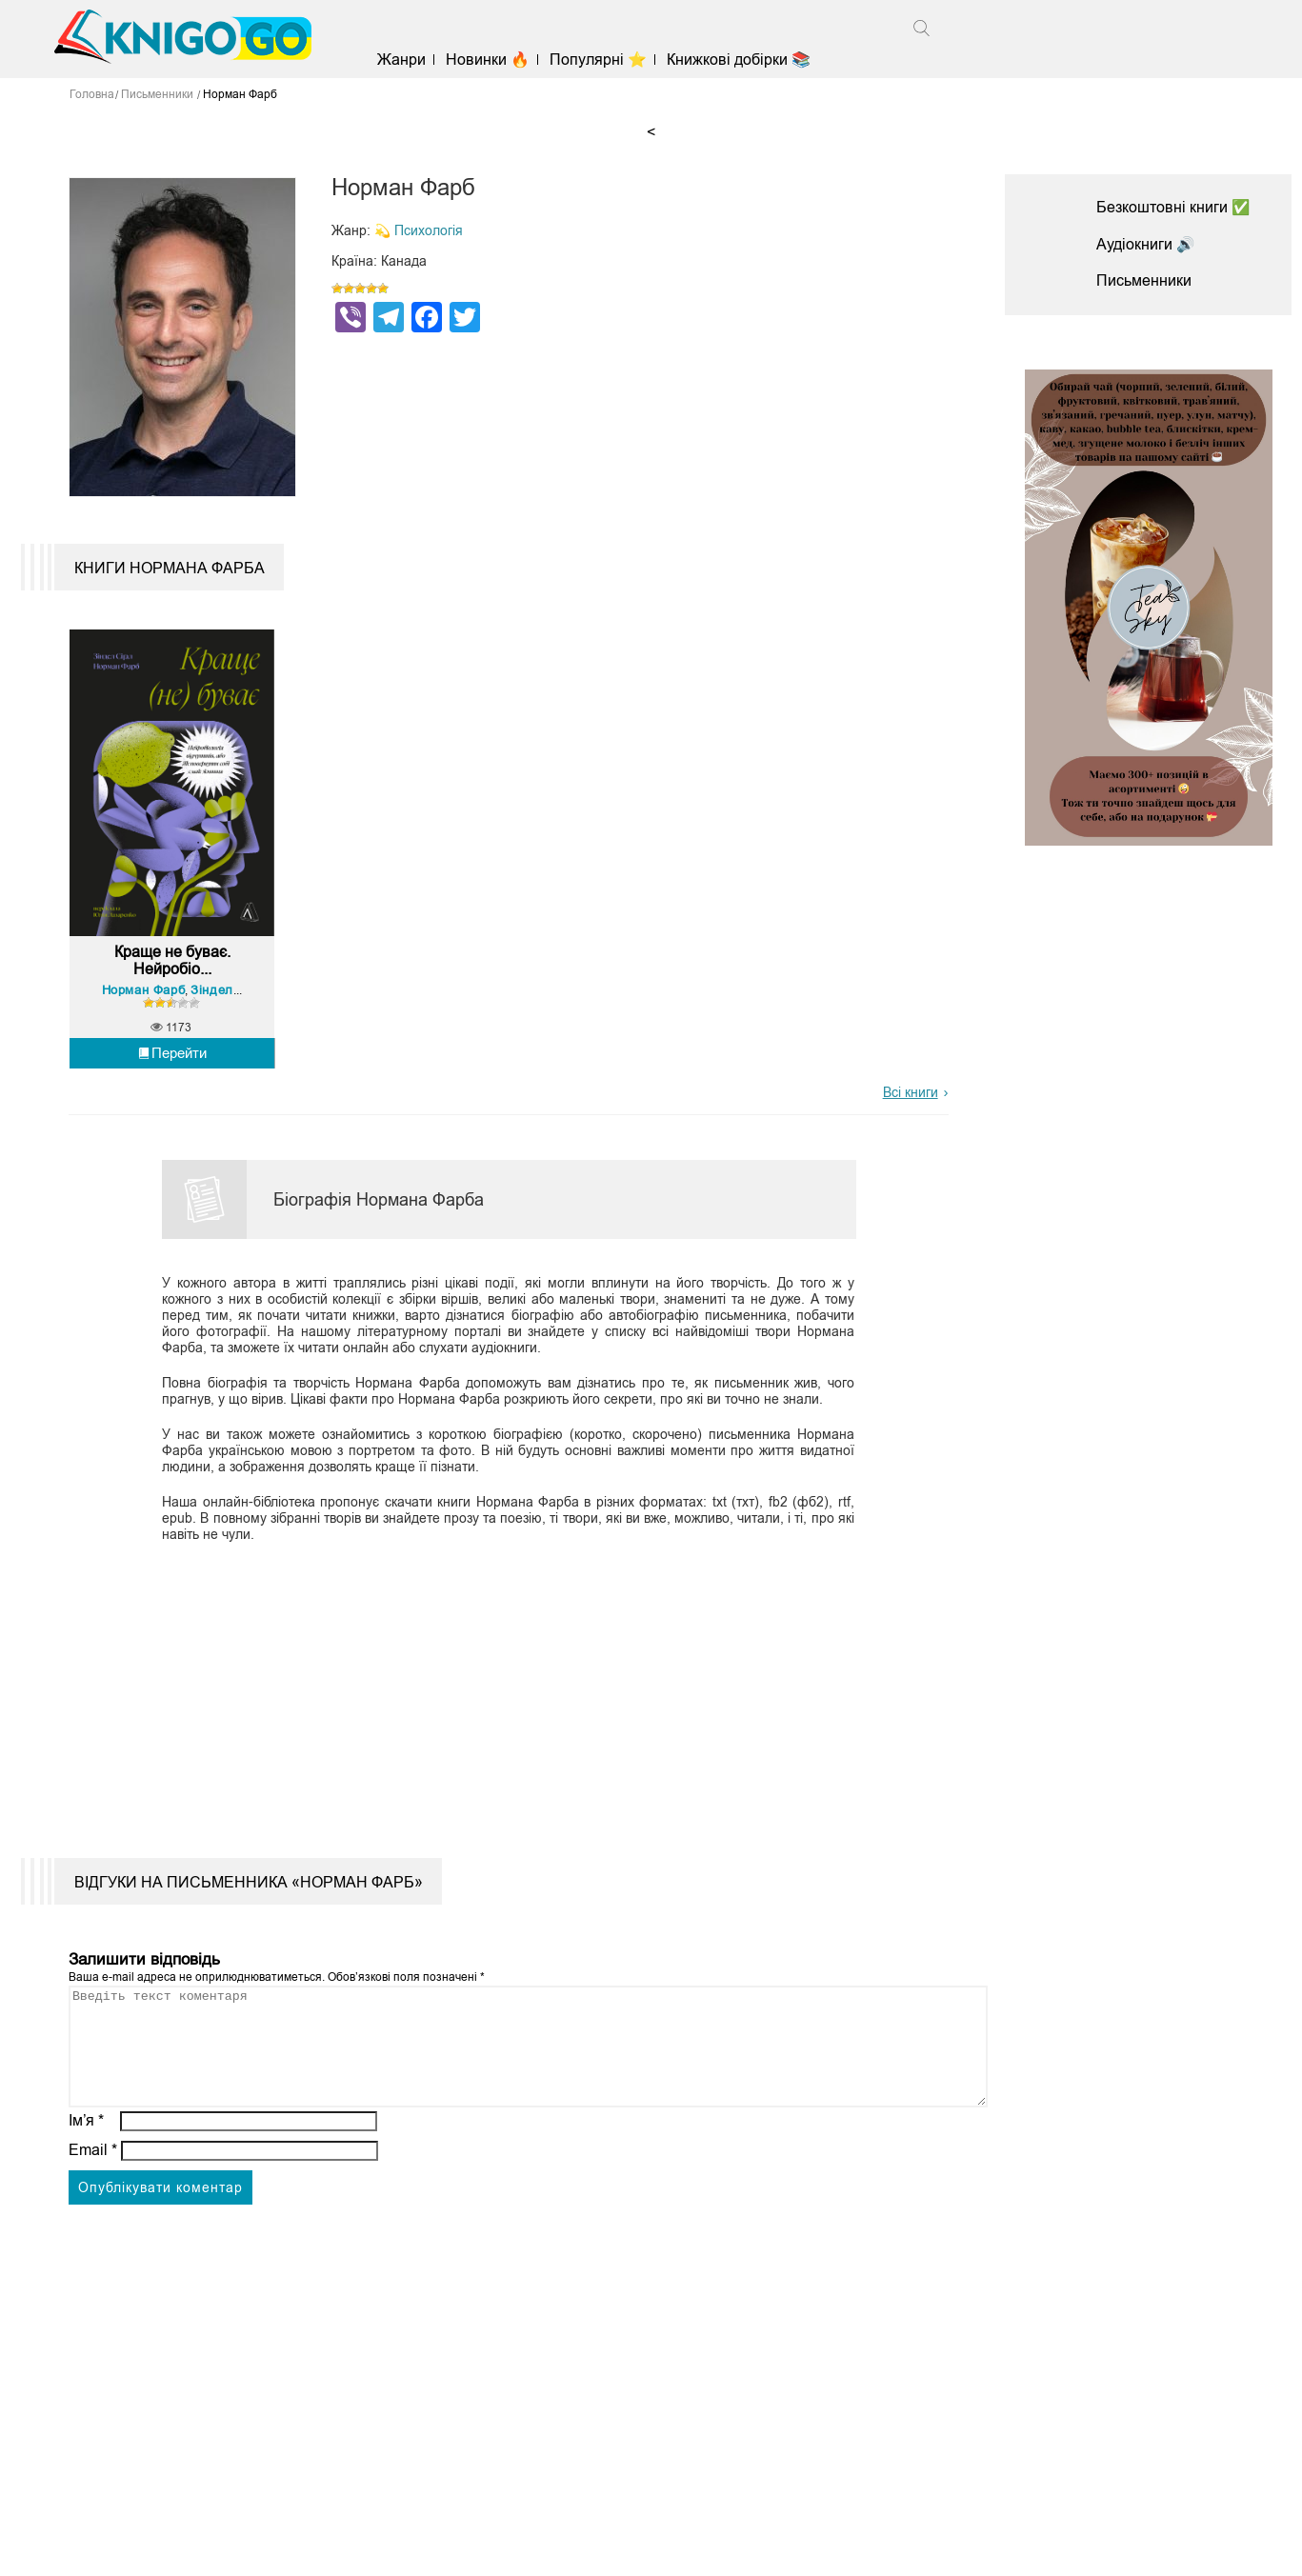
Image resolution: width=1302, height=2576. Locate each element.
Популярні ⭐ (602, 59)
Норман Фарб (145, 1001)
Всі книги (910, 1104)
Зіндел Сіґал (231, 1001)
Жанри (405, 59)
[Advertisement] (497, 1699)
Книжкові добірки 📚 (743, 59)
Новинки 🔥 (491, 59)
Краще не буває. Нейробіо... (172, 972)
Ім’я (87, 2155)
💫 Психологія (418, 230)
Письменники (1144, 280)
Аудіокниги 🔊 (1145, 244)
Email (93, 2185)
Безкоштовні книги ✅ (1173, 207)
